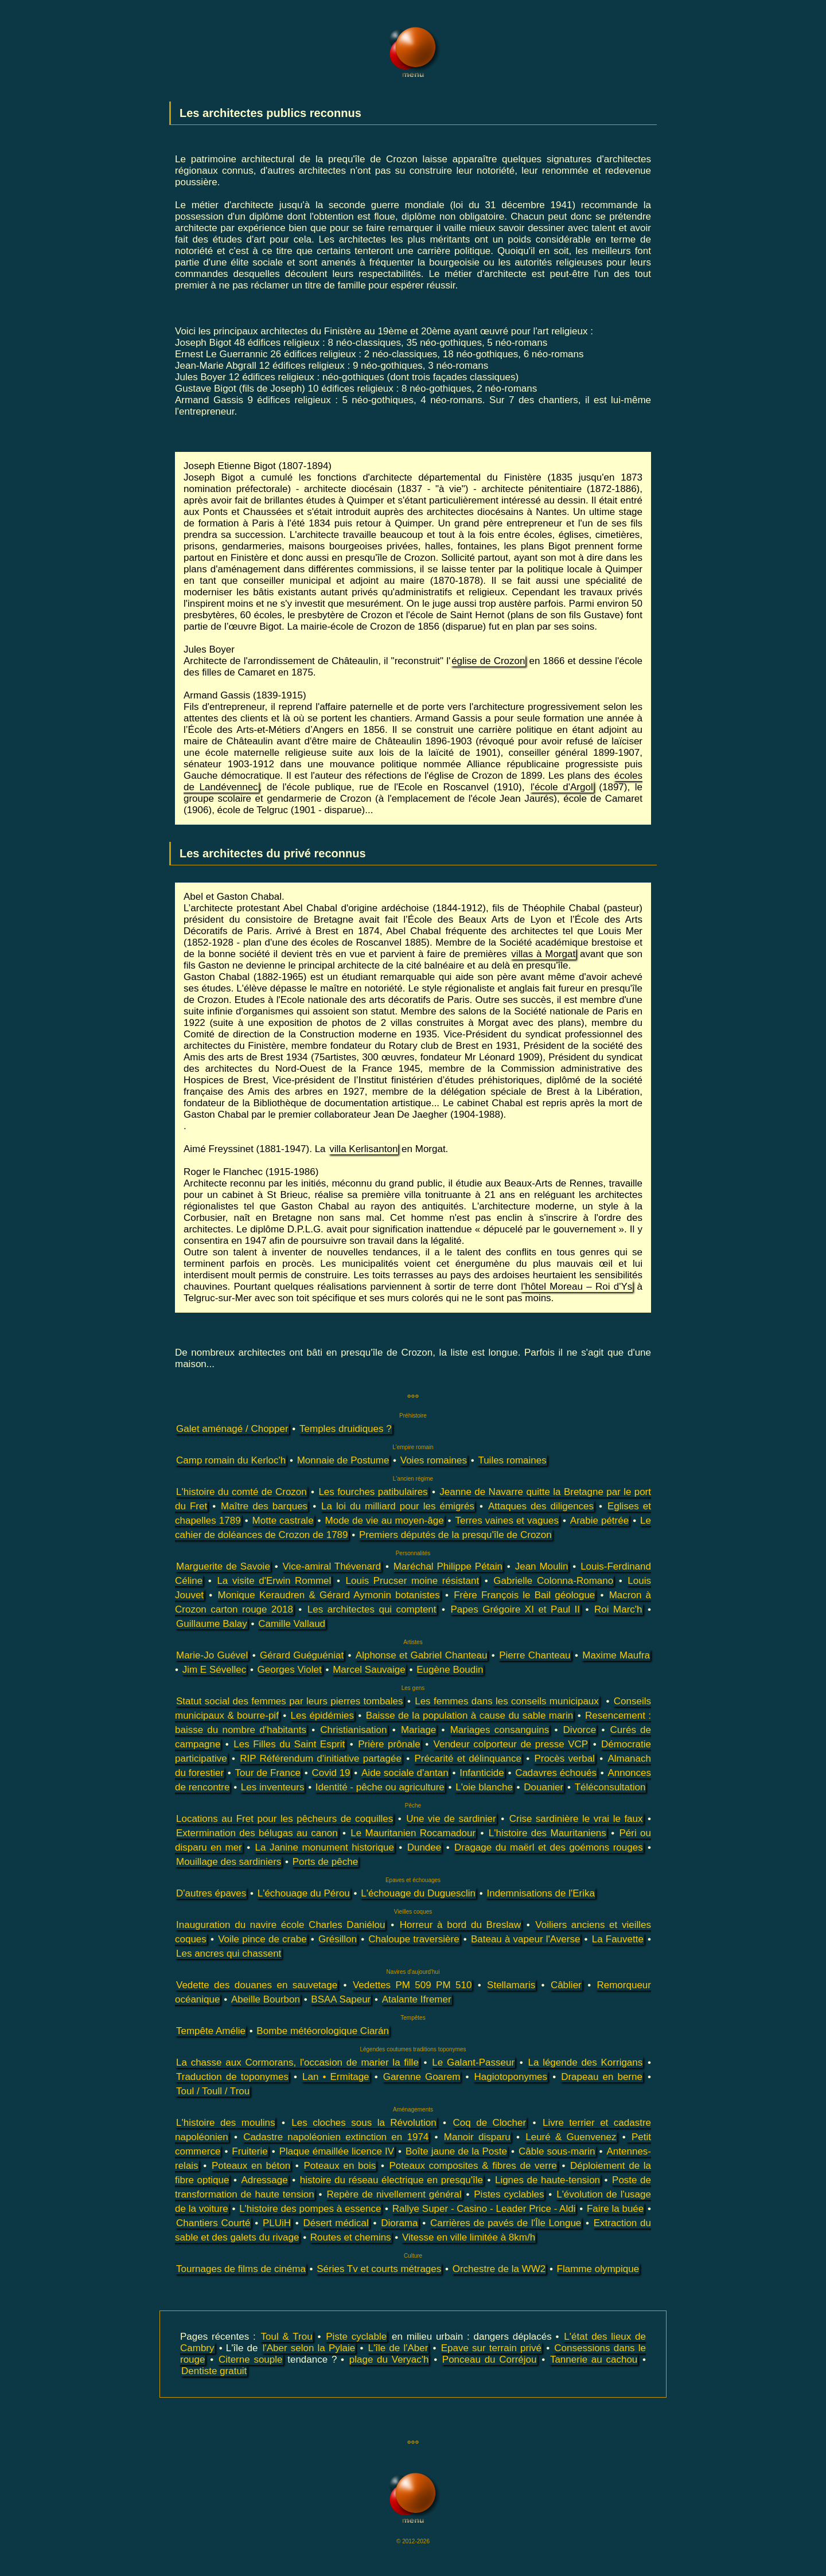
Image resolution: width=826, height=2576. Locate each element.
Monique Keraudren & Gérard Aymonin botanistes (328, 1595)
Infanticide (481, 1772)
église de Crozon (488, 660)
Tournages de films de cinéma (241, 2268)
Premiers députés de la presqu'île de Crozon (455, 1534)
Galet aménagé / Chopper (232, 1428)
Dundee (424, 1847)
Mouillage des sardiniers (228, 1861)
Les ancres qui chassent (228, 1953)
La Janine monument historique (324, 1847)
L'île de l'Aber (398, 2348)
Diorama (399, 2223)
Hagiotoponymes (510, 2076)
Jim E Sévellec (214, 1669)
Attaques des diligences (541, 1506)
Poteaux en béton (251, 2165)
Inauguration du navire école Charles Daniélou (280, 1924)
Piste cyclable (356, 2336)
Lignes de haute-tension (547, 2180)
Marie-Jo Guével (212, 1655)
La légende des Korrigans (585, 2062)
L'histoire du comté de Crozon (241, 1491)
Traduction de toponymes (232, 2076)
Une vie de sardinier (451, 1818)
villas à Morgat (543, 954)
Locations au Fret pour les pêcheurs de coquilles (284, 1818)
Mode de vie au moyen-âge (384, 1520)
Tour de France (268, 1772)
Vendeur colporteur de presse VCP (511, 1744)
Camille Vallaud (291, 1623)
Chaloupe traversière (413, 1939)
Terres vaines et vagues (507, 1520)
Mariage (418, 1729)
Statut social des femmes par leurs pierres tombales (289, 1701)
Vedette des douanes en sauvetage (256, 1985)
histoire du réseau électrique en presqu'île (391, 2180)
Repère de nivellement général (393, 2194)
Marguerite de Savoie (223, 1566)
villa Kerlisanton (363, 1148)
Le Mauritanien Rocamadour (413, 1833)
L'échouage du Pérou (304, 1893)
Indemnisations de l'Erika (540, 1893)
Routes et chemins (350, 2237)
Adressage (264, 2180)
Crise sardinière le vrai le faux (576, 1818)
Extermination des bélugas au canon (257, 1833)
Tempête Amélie (211, 2030)
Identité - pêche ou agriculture (380, 1787)
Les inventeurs (273, 1787)
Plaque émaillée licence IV (336, 2151)
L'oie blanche (484, 1787)
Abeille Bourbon (265, 1999)
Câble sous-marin (557, 2151)
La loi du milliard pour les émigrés (397, 1506)
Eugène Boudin (449, 1669)
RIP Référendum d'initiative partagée (321, 1758)
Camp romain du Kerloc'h (231, 1460)
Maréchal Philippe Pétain (447, 1566)
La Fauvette (618, 1939)
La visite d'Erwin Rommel (274, 1580)
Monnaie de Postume (343, 1460)
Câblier (566, 1985)
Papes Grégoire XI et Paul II (515, 1609)
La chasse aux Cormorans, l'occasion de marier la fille (297, 2062)
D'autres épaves (211, 1893)
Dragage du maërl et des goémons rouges (548, 1847)
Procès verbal (564, 1758)
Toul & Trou (287, 2336)
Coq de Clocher (490, 2122)
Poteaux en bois (339, 2165)
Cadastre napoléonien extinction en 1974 (335, 2137)
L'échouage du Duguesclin (418, 1893)
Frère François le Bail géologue (524, 1595)
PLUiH (277, 2223)
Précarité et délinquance (467, 1758)
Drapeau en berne (601, 2076)
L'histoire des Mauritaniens (547, 1833)
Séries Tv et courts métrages (379, 2268)
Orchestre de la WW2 (499, 2268)
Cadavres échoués (556, 1772)
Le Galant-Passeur (473, 2062)
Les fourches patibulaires (372, 1491)
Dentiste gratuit (214, 2371)
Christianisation (353, 1729)
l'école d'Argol (562, 787)
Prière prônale (389, 1744)
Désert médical (335, 2223)
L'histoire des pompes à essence (310, 2208)
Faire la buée (615, 2208)
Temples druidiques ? (345, 1428)
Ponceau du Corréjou (489, 2359)
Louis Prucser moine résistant (413, 1580)
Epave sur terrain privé (491, 2348)
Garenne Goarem (422, 2076)
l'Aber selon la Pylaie (309, 2348)
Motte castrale (283, 1520)
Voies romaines (433, 1460)
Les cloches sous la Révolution (363, 2122)
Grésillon (337, 1939)
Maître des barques (264, 1506)
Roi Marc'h (618, 1609)
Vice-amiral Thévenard (332, 1566)
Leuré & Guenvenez (570, 2137)
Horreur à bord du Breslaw (460, 1924)
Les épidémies (322, 1715)
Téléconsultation (610, 1787)
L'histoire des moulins (225, 2122)
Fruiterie (249, 2151)
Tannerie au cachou (593, 2359)
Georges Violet (290, 1669)
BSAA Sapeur (341, 1999)
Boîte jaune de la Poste (456, 2151)
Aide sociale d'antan (405, 1772)
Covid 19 (330, 1772)
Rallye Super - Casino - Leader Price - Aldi (484, 2208)
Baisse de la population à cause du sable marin (470, 1715)
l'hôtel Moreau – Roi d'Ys (576, 1286)
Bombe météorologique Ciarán (322, 2030)
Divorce (580, 1729)
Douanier (543, 1787)
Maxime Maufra (616, 1655)
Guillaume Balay (211, 1623)
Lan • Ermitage (335, 2076)
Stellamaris (511, 1985)
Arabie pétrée (599, 1520)
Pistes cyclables (509, 2194)
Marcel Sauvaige (369, 1669)
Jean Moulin (541, 1566)
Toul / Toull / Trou (213, 2091)
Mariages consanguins (500, 1729)
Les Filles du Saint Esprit (289, 1744)
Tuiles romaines (512, 1460)
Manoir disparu (477, 2137)
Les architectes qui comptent (372, 1609)
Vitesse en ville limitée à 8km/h (468, 2237)
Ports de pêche (325, 1861)
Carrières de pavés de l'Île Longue (505, 2223)
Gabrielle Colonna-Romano (553, 1580)
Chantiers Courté (213, 2223)
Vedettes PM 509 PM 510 (412, 1985)
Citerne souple (251, 2359)
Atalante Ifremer (416, 1999)
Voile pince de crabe (262, 1939)
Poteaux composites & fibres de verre (473, 2165)
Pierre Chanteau (534, 1655)
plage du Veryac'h (389, 2359)
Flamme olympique (598, 2268)
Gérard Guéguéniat (302, 1655)
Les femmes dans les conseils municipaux (507, 1701)
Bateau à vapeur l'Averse (525, 1939)
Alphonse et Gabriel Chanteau (422, 1655)
